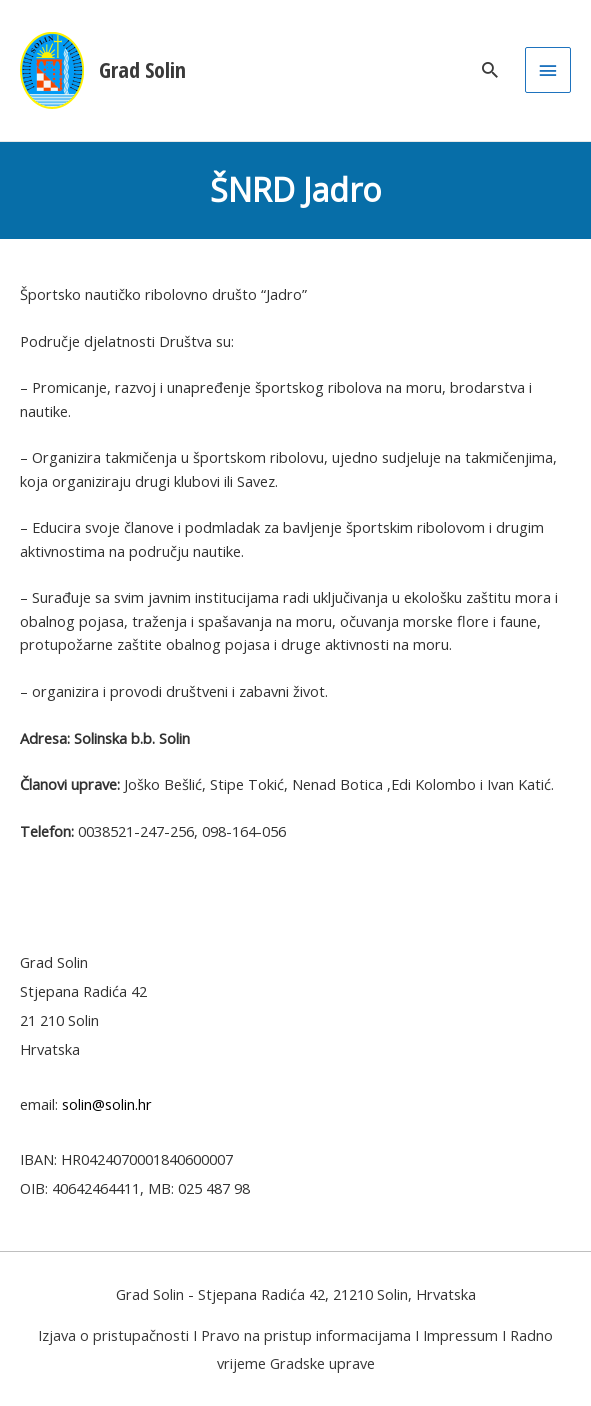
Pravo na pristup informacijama (306, 1335)
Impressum (460, 1335)
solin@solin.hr (107, 1104)
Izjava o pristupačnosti (113, 1335)
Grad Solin (142, 69)
